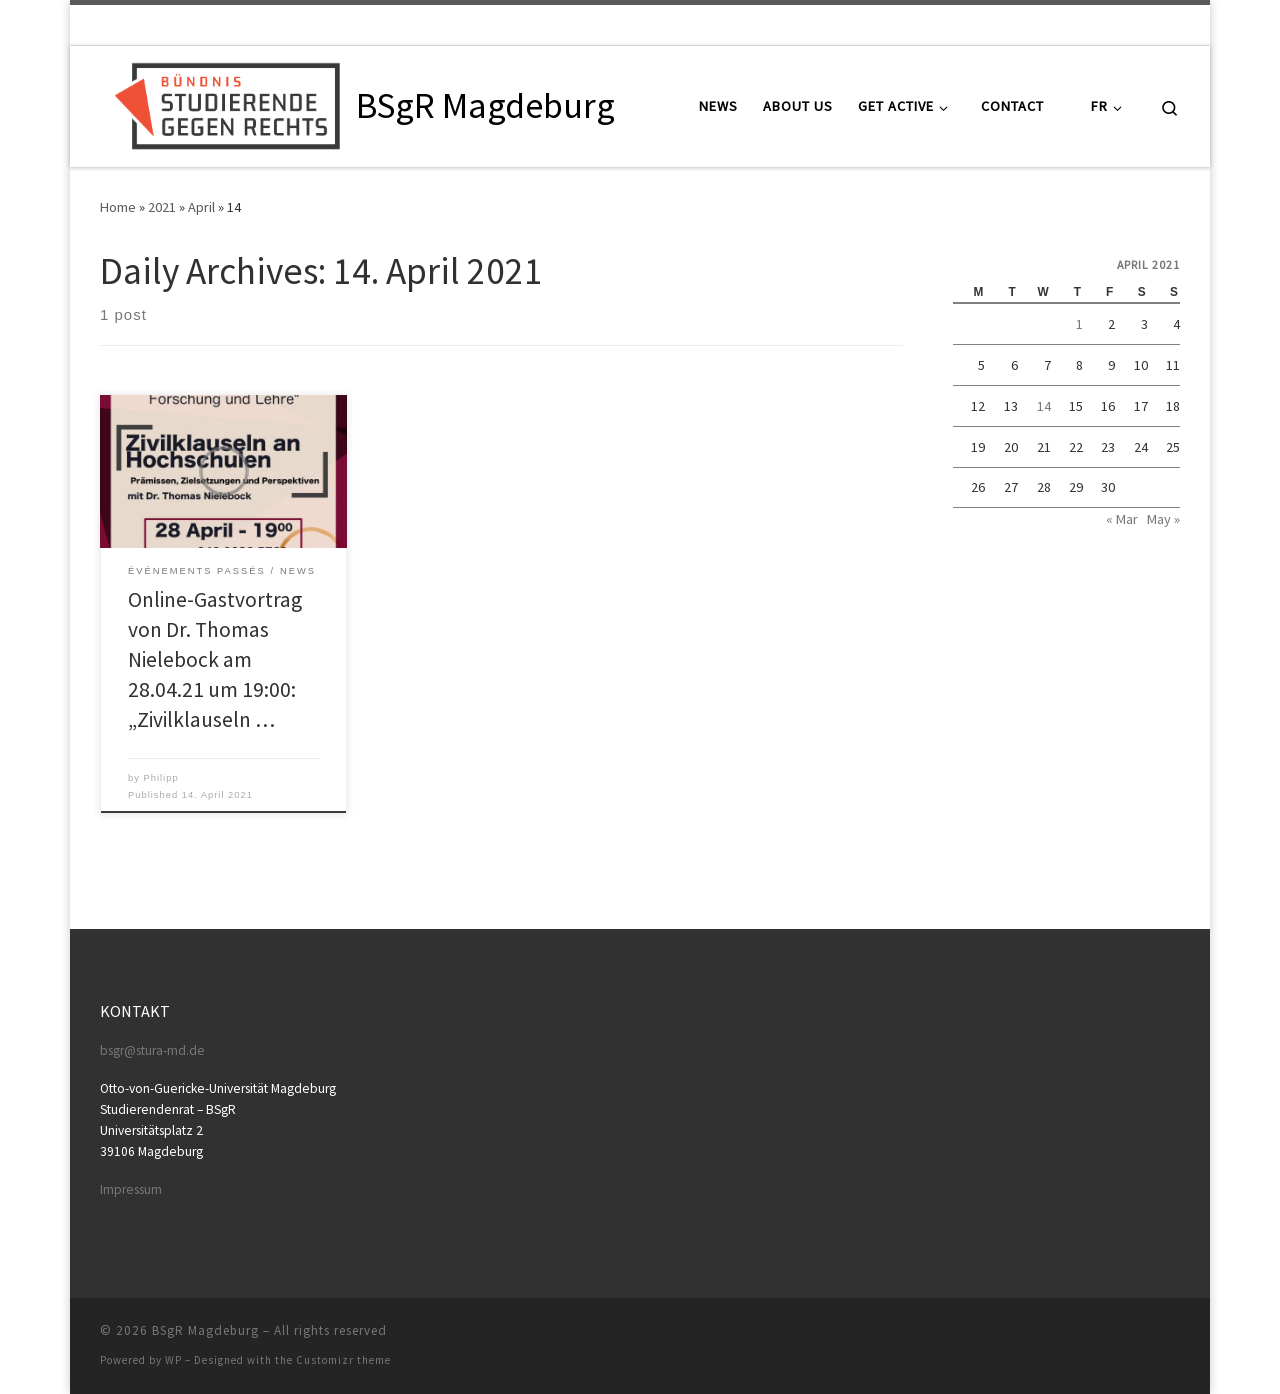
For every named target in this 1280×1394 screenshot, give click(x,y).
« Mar (1122, 519)
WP (173, 1360)
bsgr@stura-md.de (152, 1050)
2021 (162, 207)
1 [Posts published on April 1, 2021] (1079, 324)
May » (1163, 519)
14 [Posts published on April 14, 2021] (1044, 406)
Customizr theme (343, 1360)
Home (118, 207)
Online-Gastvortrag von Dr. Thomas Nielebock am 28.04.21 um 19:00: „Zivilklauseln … (215, 659)
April (201, 207)
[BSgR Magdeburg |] (224, 102)
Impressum (131, 1189)
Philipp (160, 778)
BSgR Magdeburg (205, 1330)
